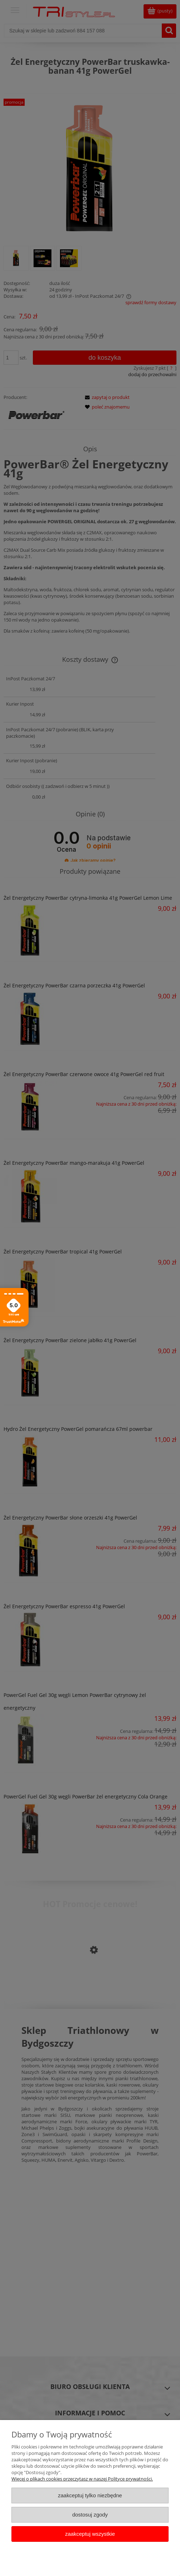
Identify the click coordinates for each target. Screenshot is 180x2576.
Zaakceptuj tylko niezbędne (90, 2495)
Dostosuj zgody (90, 2515)
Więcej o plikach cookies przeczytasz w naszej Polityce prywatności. (82, 2479)
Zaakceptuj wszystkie (90, 2534)
